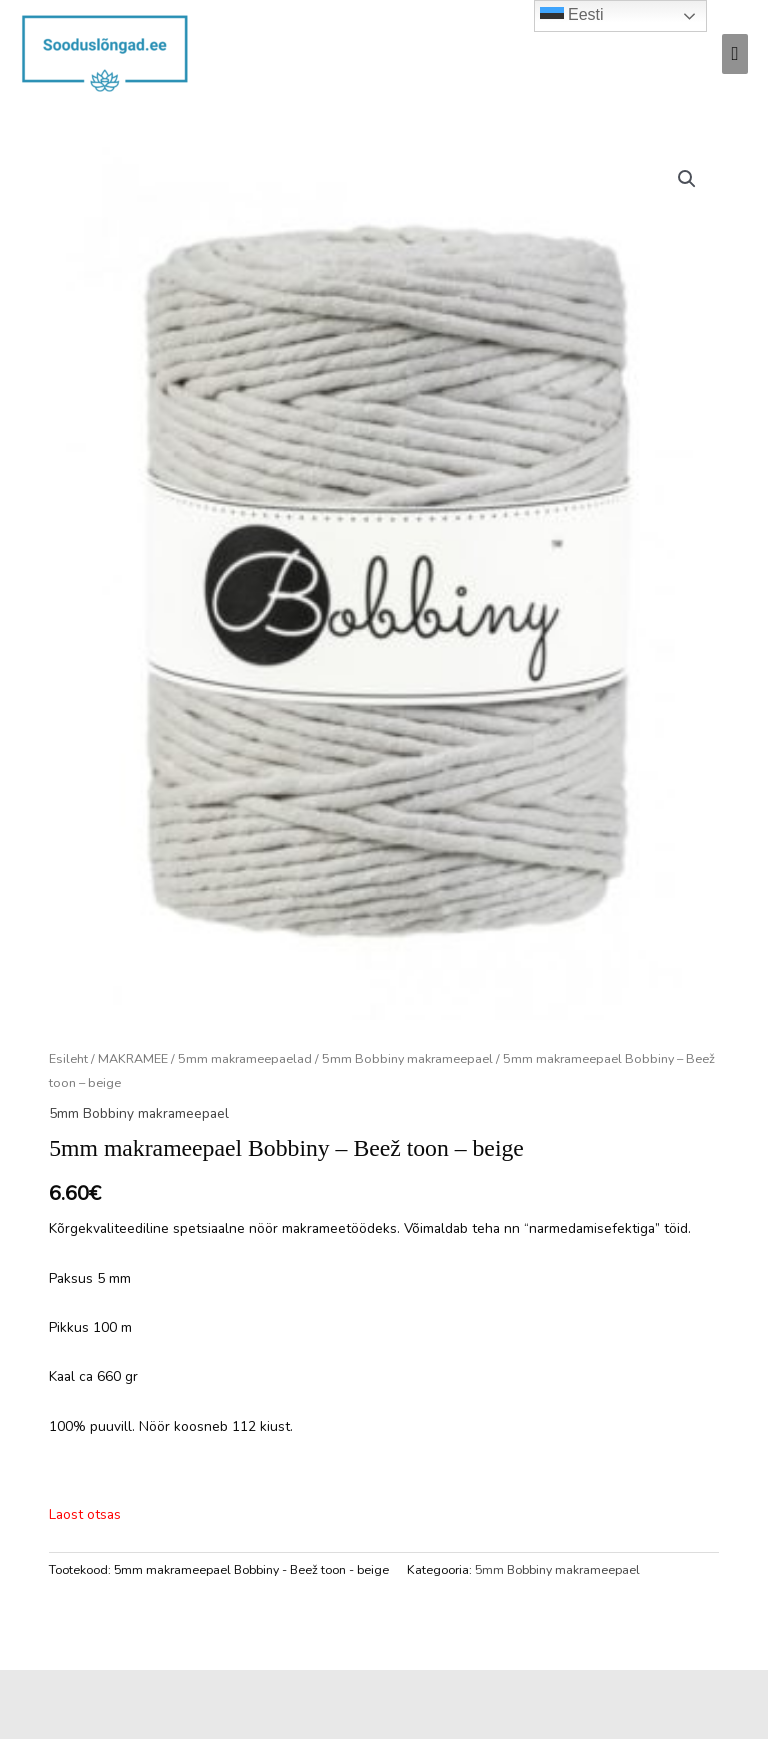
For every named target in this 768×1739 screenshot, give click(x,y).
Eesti (572, 16)
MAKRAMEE (133, 1058)
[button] (687, 179)
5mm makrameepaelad (245, 1058)
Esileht (68, 1058)
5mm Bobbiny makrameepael (407, 1058)
